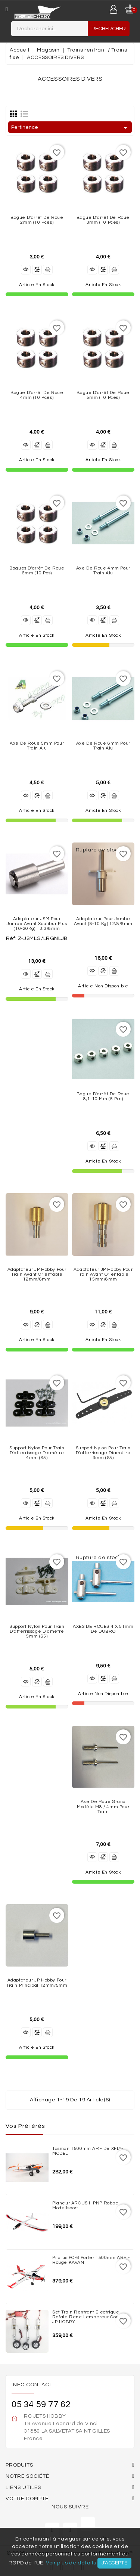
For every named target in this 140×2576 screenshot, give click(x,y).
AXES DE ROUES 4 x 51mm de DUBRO (103, 1629)
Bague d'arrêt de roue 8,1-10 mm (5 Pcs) (103, 1096)
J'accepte (114, 2563)
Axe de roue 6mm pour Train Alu (103, 746)
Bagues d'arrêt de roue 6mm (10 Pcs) (36, 570)
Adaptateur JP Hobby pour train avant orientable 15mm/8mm (103, 1274)
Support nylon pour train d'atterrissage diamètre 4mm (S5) (36, 1453)
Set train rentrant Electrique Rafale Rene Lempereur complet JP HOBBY (90, 2317)
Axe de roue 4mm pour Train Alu (103, 570)
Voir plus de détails (71, 2563)
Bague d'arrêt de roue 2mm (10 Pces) (36, 220)
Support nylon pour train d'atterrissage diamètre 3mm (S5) (103, 1453)
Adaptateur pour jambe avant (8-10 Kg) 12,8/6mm (103, 921)
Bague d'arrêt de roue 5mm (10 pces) (103, 395)
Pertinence (70, 127)
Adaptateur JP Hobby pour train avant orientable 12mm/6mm (36, 1274)
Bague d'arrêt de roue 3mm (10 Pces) (103, 220)
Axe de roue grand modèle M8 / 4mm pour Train (103, 1806)
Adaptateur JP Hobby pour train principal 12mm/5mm (36, 1982)
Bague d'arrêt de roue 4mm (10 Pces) (36, 395)
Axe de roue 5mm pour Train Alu (37, 746)
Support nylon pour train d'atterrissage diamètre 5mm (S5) (36, 1631)
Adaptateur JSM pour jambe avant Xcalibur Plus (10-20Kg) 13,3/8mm (37, 923)
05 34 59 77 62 (41, 2404)
